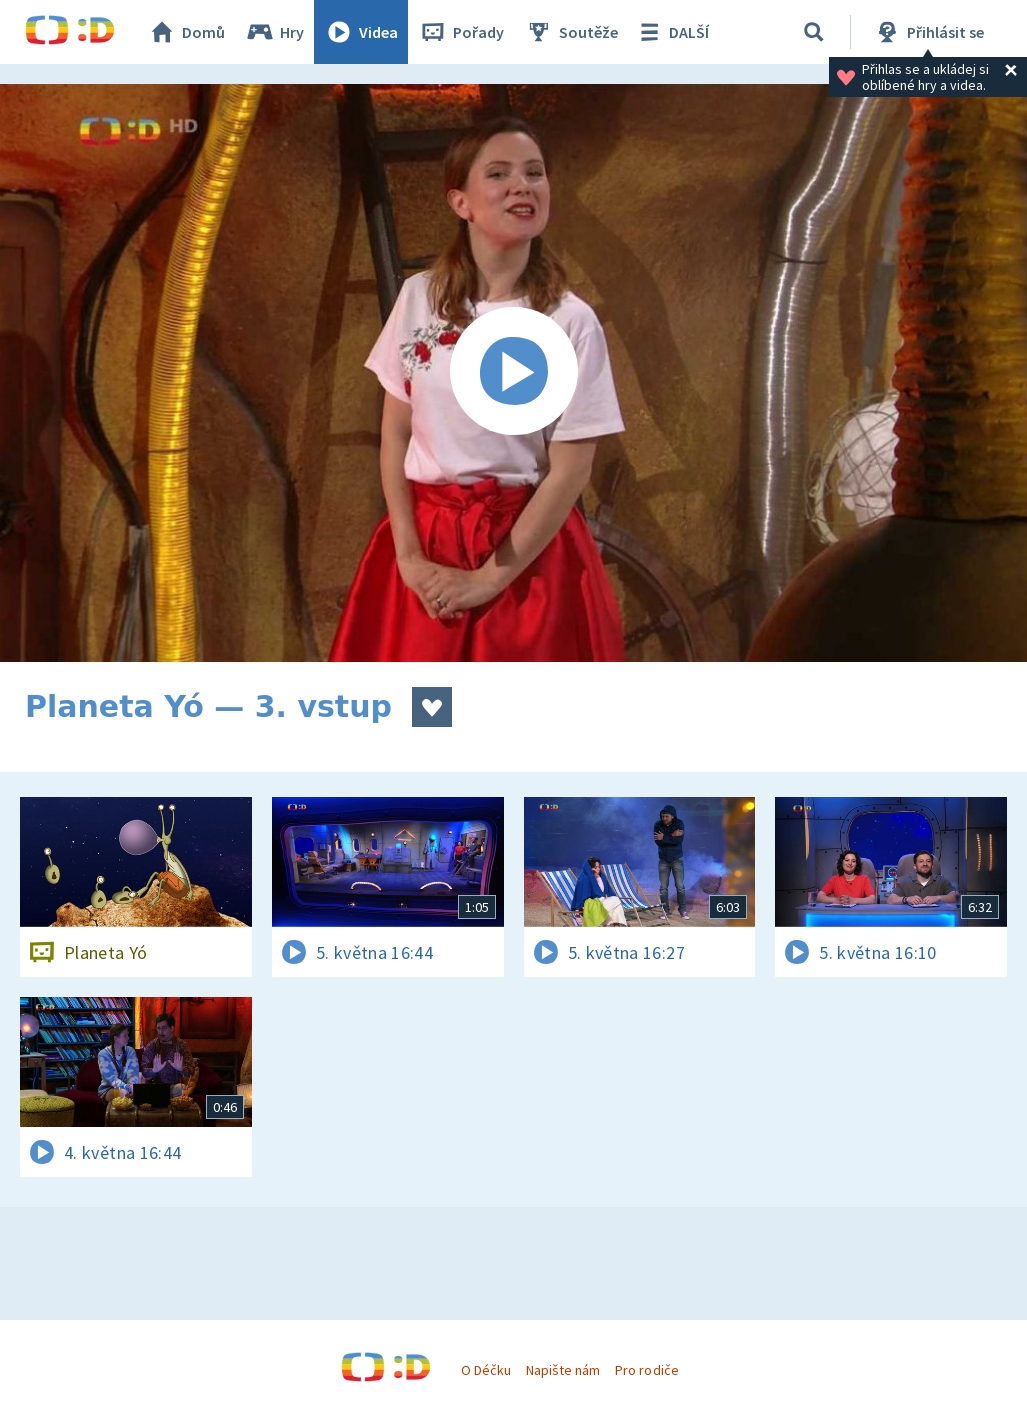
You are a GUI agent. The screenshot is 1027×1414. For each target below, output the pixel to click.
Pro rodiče (646, 1370)
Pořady (461, 32)
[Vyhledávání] (814, 32)
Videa (361, 32)
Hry (274, 32)
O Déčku (486, 1370)
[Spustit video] (513, 373)
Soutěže (571, 32)
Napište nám (563, 1370)
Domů (186, 32)
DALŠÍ (671, 32)
